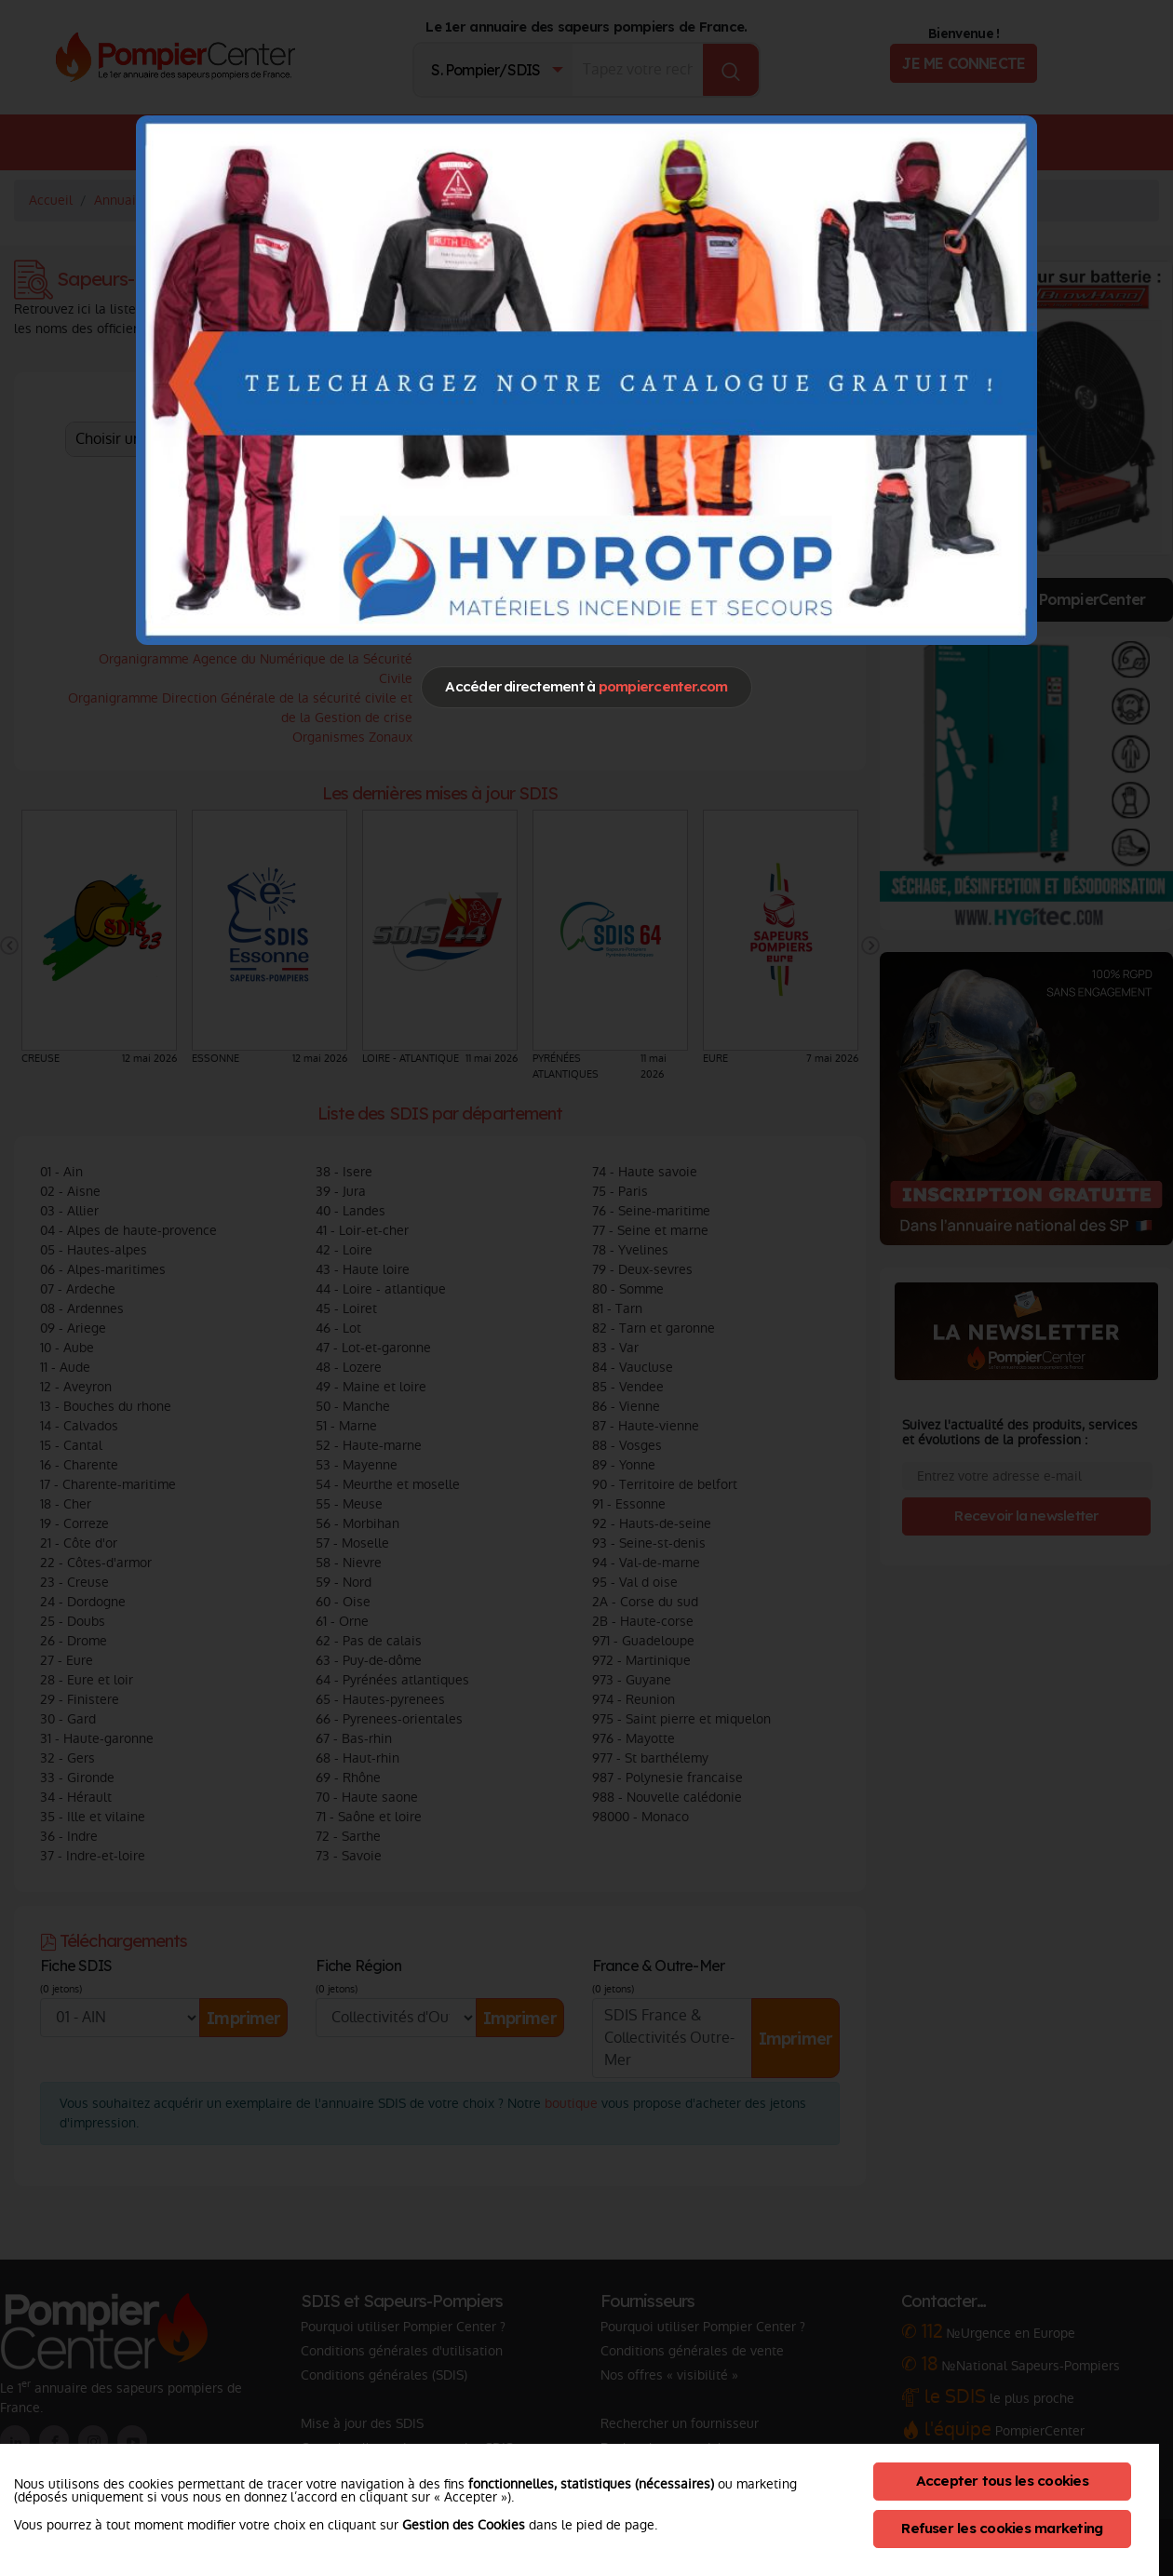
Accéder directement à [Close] (586, 686)
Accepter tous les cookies (1002, 2480)
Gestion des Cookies (463, 2524)
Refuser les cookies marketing (1001, 2528)
